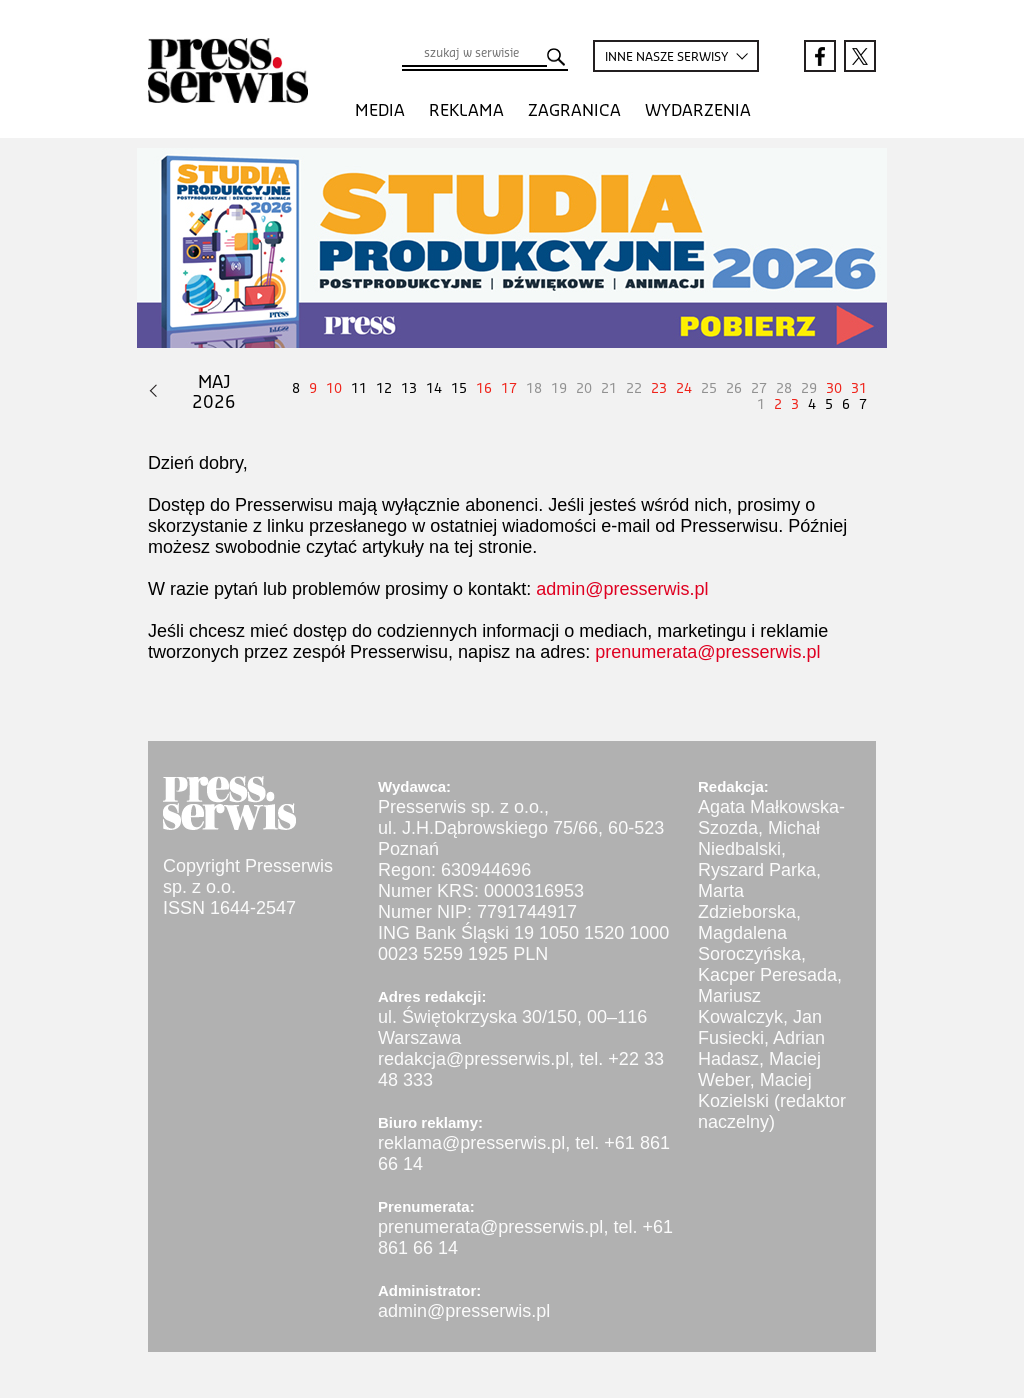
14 (434, 388)
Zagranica (574, 111)
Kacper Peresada (767, 975)
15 (459, 388)
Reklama (466, 111)
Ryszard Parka (757, 870)
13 (409, 388)
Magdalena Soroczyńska (749, 943)
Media (380, 111)
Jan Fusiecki (760, 1027)
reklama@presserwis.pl (471, 1143)
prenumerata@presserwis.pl (707, 652)
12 (384, 388)
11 (359, 388)
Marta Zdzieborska (747, 901)
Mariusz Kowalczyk (740, 1006)
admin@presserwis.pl (622, 589)
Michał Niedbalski (759, 838)
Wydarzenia (698, 111)
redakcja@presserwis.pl (473, 1059)
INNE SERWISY (667, 58)
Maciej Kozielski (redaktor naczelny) (772, 1101)
